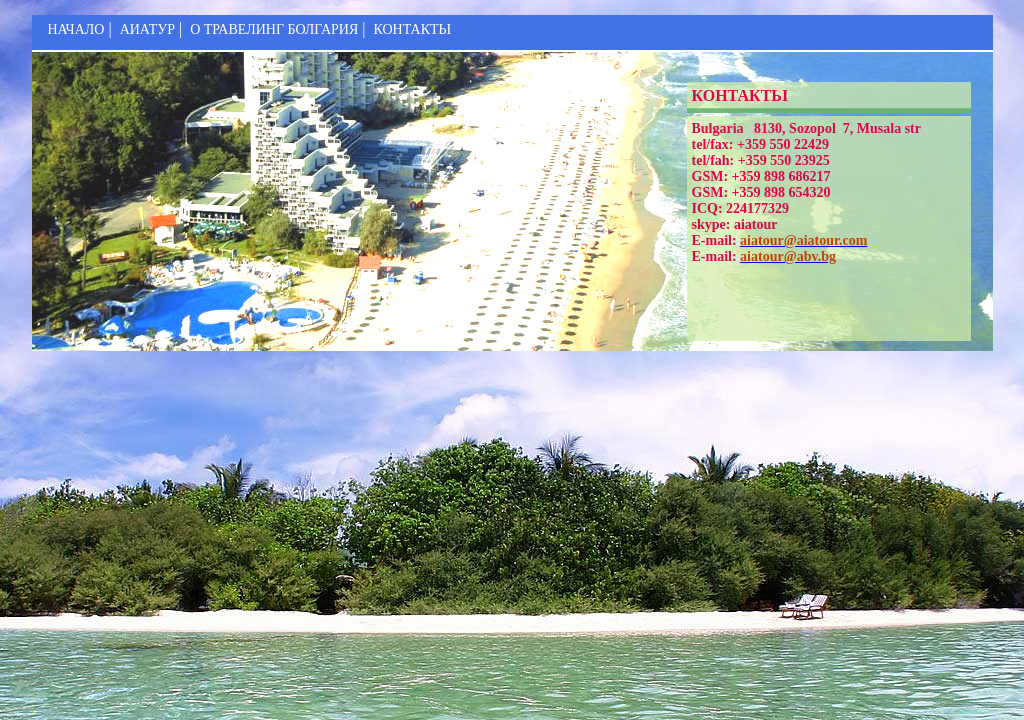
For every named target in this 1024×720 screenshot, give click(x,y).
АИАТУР (147, 29)
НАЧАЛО (76, 29)
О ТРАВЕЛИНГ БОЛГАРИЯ (274, 29)
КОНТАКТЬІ (412, 29)
